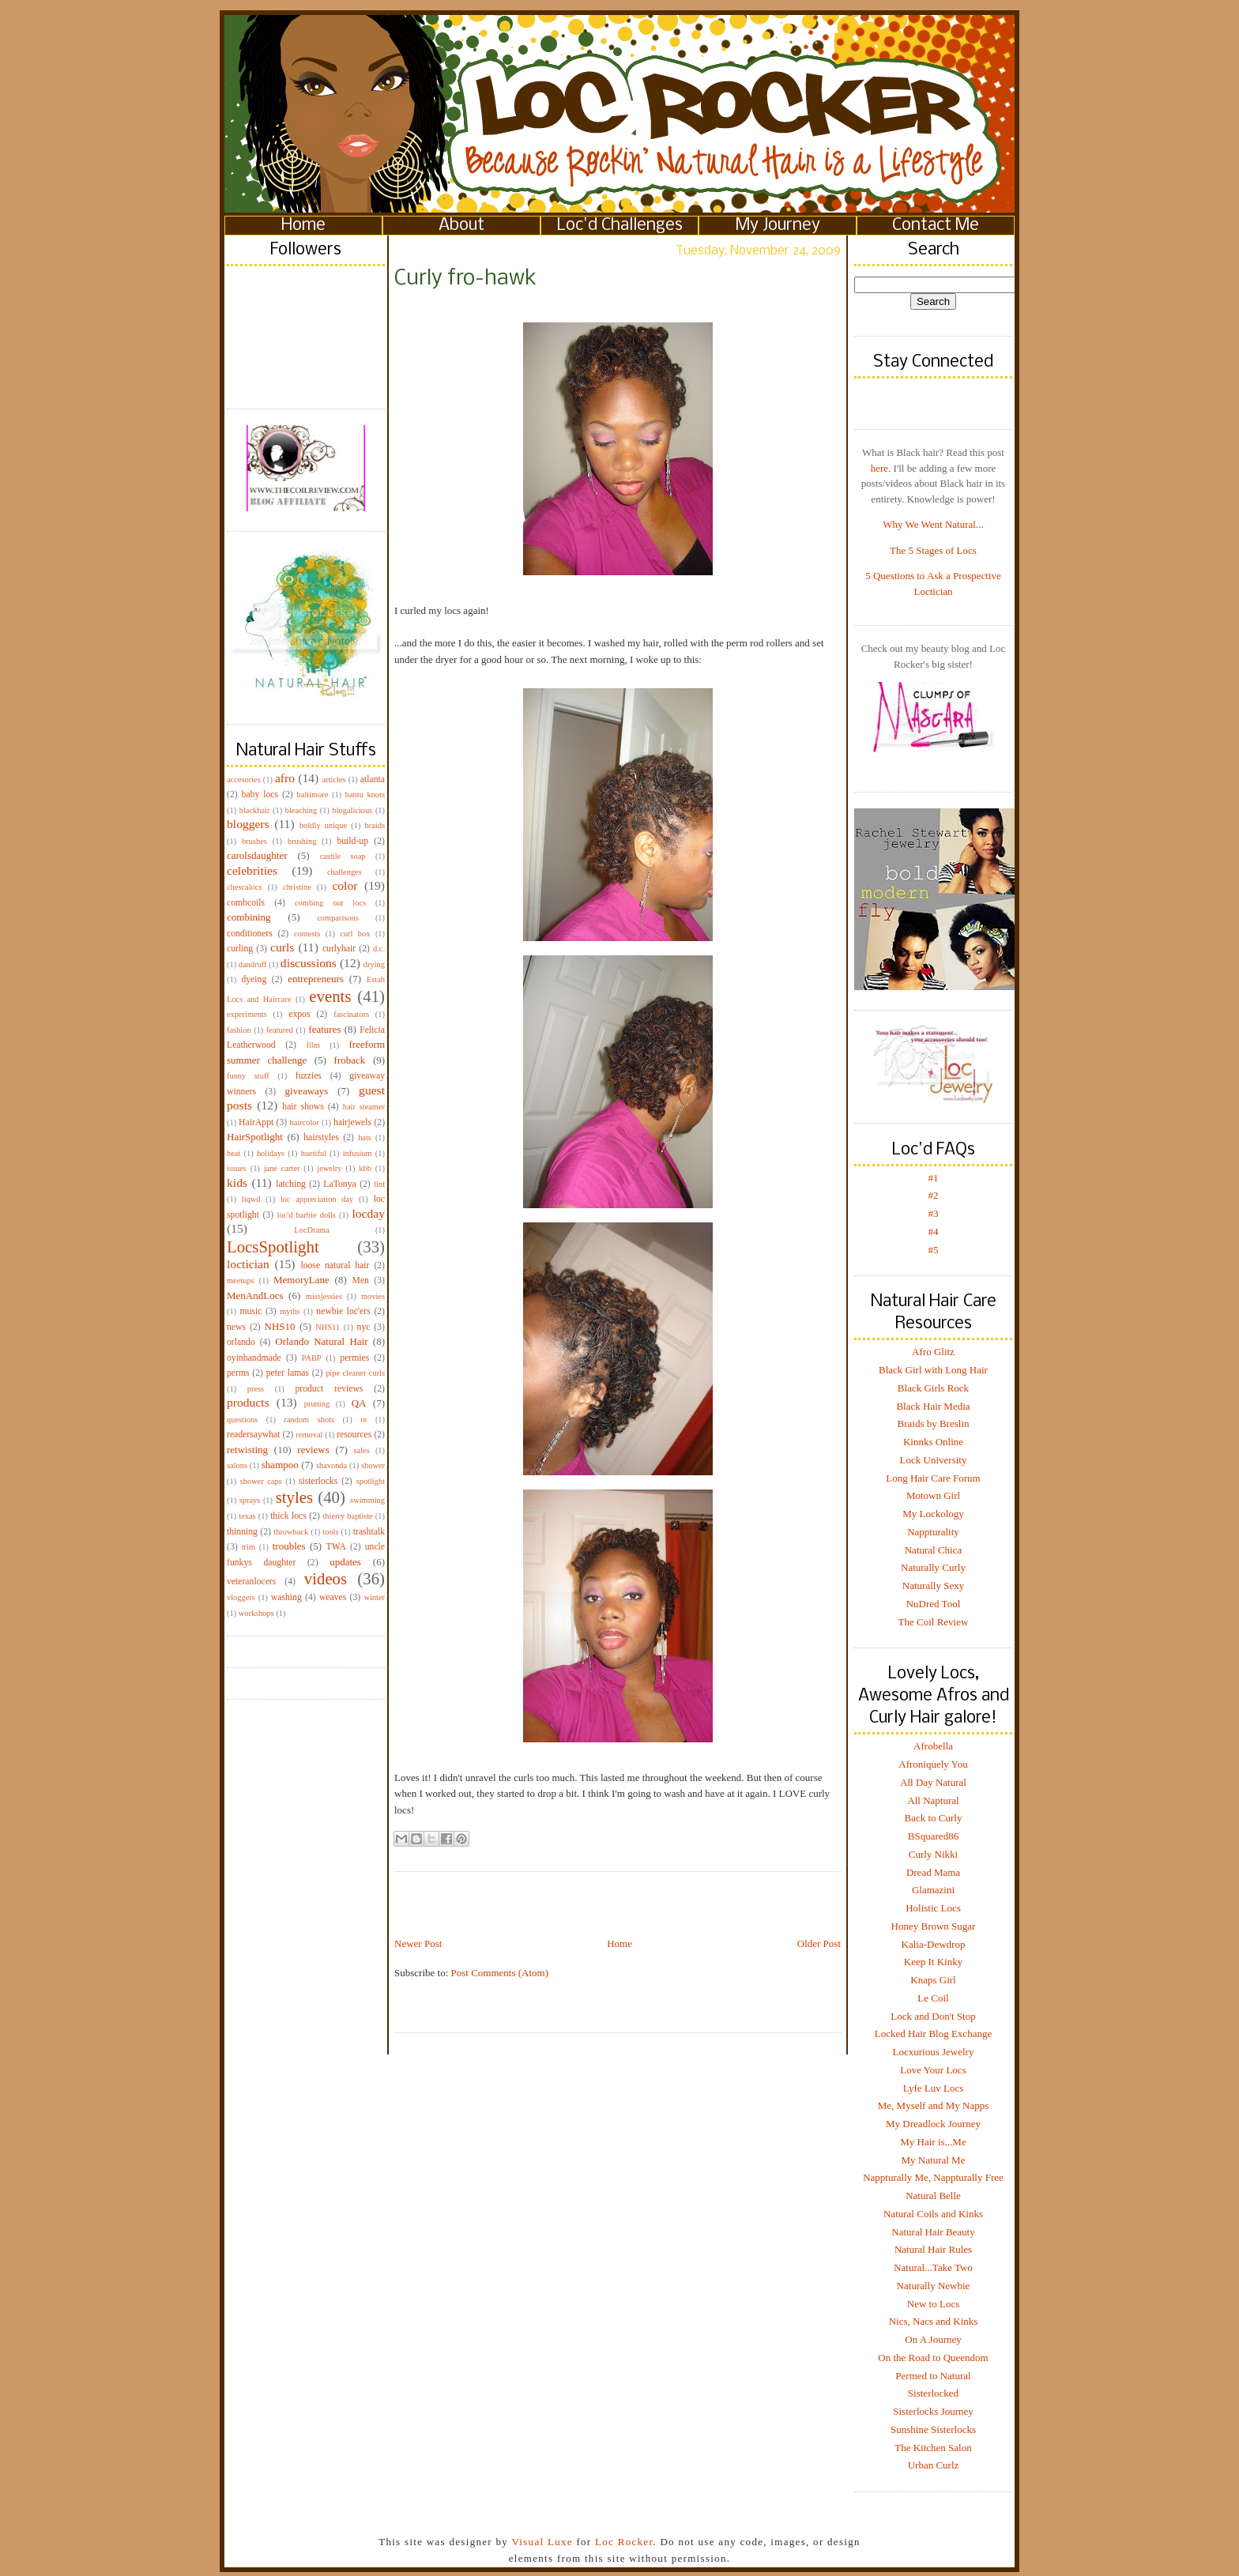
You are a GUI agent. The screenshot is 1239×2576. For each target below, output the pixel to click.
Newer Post (418, 1943)
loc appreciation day (317, 1199)
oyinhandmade (254, 1358)
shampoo (280, 1465)
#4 (933, 1231)
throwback (290, 1531)
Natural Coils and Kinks (933, 2214)
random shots (309, 1419)
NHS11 (327, 1327)
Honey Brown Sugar (933, 1926)
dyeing (253, 979)
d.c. (379, 948)
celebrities (252, 870)
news (236, 1327)
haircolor (304, 1122)
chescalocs (244, 887)
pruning (317, 1403)
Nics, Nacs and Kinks (933, 2321)
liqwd (251, 1199)
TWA (336, 1547)
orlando (241, 1342)
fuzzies (309, 1076)
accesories (244, 779)
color (344, 885)
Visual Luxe (540, 2542)
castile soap (343, 856)
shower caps (261, 1481)
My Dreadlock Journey (933, 2124)
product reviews (329, 1389)
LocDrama (311, 1230)
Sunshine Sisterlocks (933, 2429)
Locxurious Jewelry (933, 2052)
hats (364, 1137)
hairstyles (321, 1137)
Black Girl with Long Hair (933, 1370)
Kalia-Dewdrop (934, 1944)
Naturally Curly (933, 1567)
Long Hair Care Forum (933, 1478)
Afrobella (933, 1746)
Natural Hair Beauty (932, 2232)
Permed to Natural (932, 2376)
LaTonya (339, 1184)
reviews (313, 1450)
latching (291, 1184)
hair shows (303, 1107)
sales (362, 1450)
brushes (254, 841)
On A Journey (933, 2339)
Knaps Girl (932, 1980)
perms (238, 1373)
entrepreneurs (316, 979)
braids (375, 825)
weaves (332, 1597)
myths (289, 1311)
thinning (242, 1532)
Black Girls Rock (933, 1388)
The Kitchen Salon (932, 2448)
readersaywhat (254, 1434)
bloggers (248, 823)
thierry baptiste (347, 1516)
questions (242, 1419)
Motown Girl (933, 1495)
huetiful (313, 1153)
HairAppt (256, 1122)
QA (359, 1403)
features (324, 1029)
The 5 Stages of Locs (933, 550)
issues (237, 1168)
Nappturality (933, 1532)
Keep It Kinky (933, 1962)
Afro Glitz (933, 1352)
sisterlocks (318, 1481)
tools (330, 1531)
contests (307, 933)
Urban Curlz (933, 2465)
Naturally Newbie (933, 2286)
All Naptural (932, 1800)
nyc (364, 1327)
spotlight (370, 1481)
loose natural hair (334, 1265)
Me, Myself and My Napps (933, 2105)
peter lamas (287, 1373)
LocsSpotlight (273, 1246)
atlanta (372, 779)
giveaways (307, 1091)
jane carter (282, 1168)
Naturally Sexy (933, 1585)
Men (360, 1280)
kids (237, 1182)
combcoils (246, 903)
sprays (250, 1500)
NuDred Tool (933, 1604)
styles (294, 1497)
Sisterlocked (933, 2393)
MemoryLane (301, 1280)
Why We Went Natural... (933, 524)
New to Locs (933, 2304)
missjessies (324, 1296)
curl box (355, 933)
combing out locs (330, 902)
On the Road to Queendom (933, 2357)
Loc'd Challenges (620, 226)
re (363, 1419)
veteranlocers (251, 1581)
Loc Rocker (624, 2542)
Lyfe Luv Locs (933, 2088)
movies (373, 1296)
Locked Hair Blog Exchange (933, 2033)
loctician (248, 1264)
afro (285, 778)
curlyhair (339, 948)
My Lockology (933, 1514)
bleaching (301, 810)
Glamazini (933, 1890)
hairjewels (352, 1122)
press (255, 1388)
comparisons (338, 917)
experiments (247, 1014)
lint (379, 1184)
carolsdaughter (257, 855)
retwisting (247, 1450)
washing (286, 1597)
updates (345, 1562)
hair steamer (364, 1106)
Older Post (819, 1943)
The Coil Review (933, 1622)
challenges (344, 872)
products (248, 1402)
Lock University (933, 1460)
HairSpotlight (255, 1137)
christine (297, 887)
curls (282, 947)
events (330, 996)
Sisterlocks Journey (933, 2411)
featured (279, 1030)
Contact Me (935, 226)
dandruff (253, 964)
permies (354, 1358)
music (250, 1311)
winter (374, 1597)
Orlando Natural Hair (321, 1341)
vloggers (241, 1597)
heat (233, 1153)
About (461, 226)
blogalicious (352, 810)
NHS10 (280, 1326)
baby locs (260, 794)
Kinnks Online (933, 1442)
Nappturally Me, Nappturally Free (933, 2177)
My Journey (778, 226)
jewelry (329, 1168)
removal (309, 1434)
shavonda (331, 1465)
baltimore (313, 794)
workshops (256, 1613)
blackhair (254, 810)
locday (368, 1213)
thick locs (288, 1516)
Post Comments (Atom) (500, 1973)
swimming (367, 1500)
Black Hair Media (933, 1406)
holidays (270, 1153)
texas (247, 1516)
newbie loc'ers (343, 1311)
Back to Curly (933, 1818)
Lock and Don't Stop (933, 2016)
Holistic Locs (933, 1908)
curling (240, 948)
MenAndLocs (255, 1295)
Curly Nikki (933, 1854)
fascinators (351, 1014)
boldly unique (323, 825)
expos (299, 1014)
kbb (365, 1168)
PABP (312, 1358)
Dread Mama (933, 1872)
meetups (240, 1280)
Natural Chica (933, 1550)
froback (350, 1060)
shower (373, 1465)
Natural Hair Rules (933, 2249)
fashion (239, 1030)
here (879, 468)
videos (325, 1578)
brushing (302, 841)
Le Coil (932, 1998)
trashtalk (369, 1532)
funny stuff (248, 1075)
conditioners (250, 933)
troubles (289, 1546)
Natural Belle (933, 2195)
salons (237, 1465)
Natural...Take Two (933, 2267)
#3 (933, 1213)
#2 (933, 1195)
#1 (933, 1178)
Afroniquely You (932, 1764)
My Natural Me (934, 2160)
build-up (352, 841)
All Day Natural (933, 1782)
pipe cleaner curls (355, 1373)
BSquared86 (933, 1836)
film (313, 1045)
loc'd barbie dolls (306, 1215)
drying (374, 964)
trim (248, 1546)
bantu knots (365, 794)
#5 (933, 1250)
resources (354, 1434)
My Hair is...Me (933, 2142)
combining (249, 917)
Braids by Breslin (934, 1423)
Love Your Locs (933, 2070)
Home (303, 226)
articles (334, 779)
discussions (309, 963)
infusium (357, 1153)
